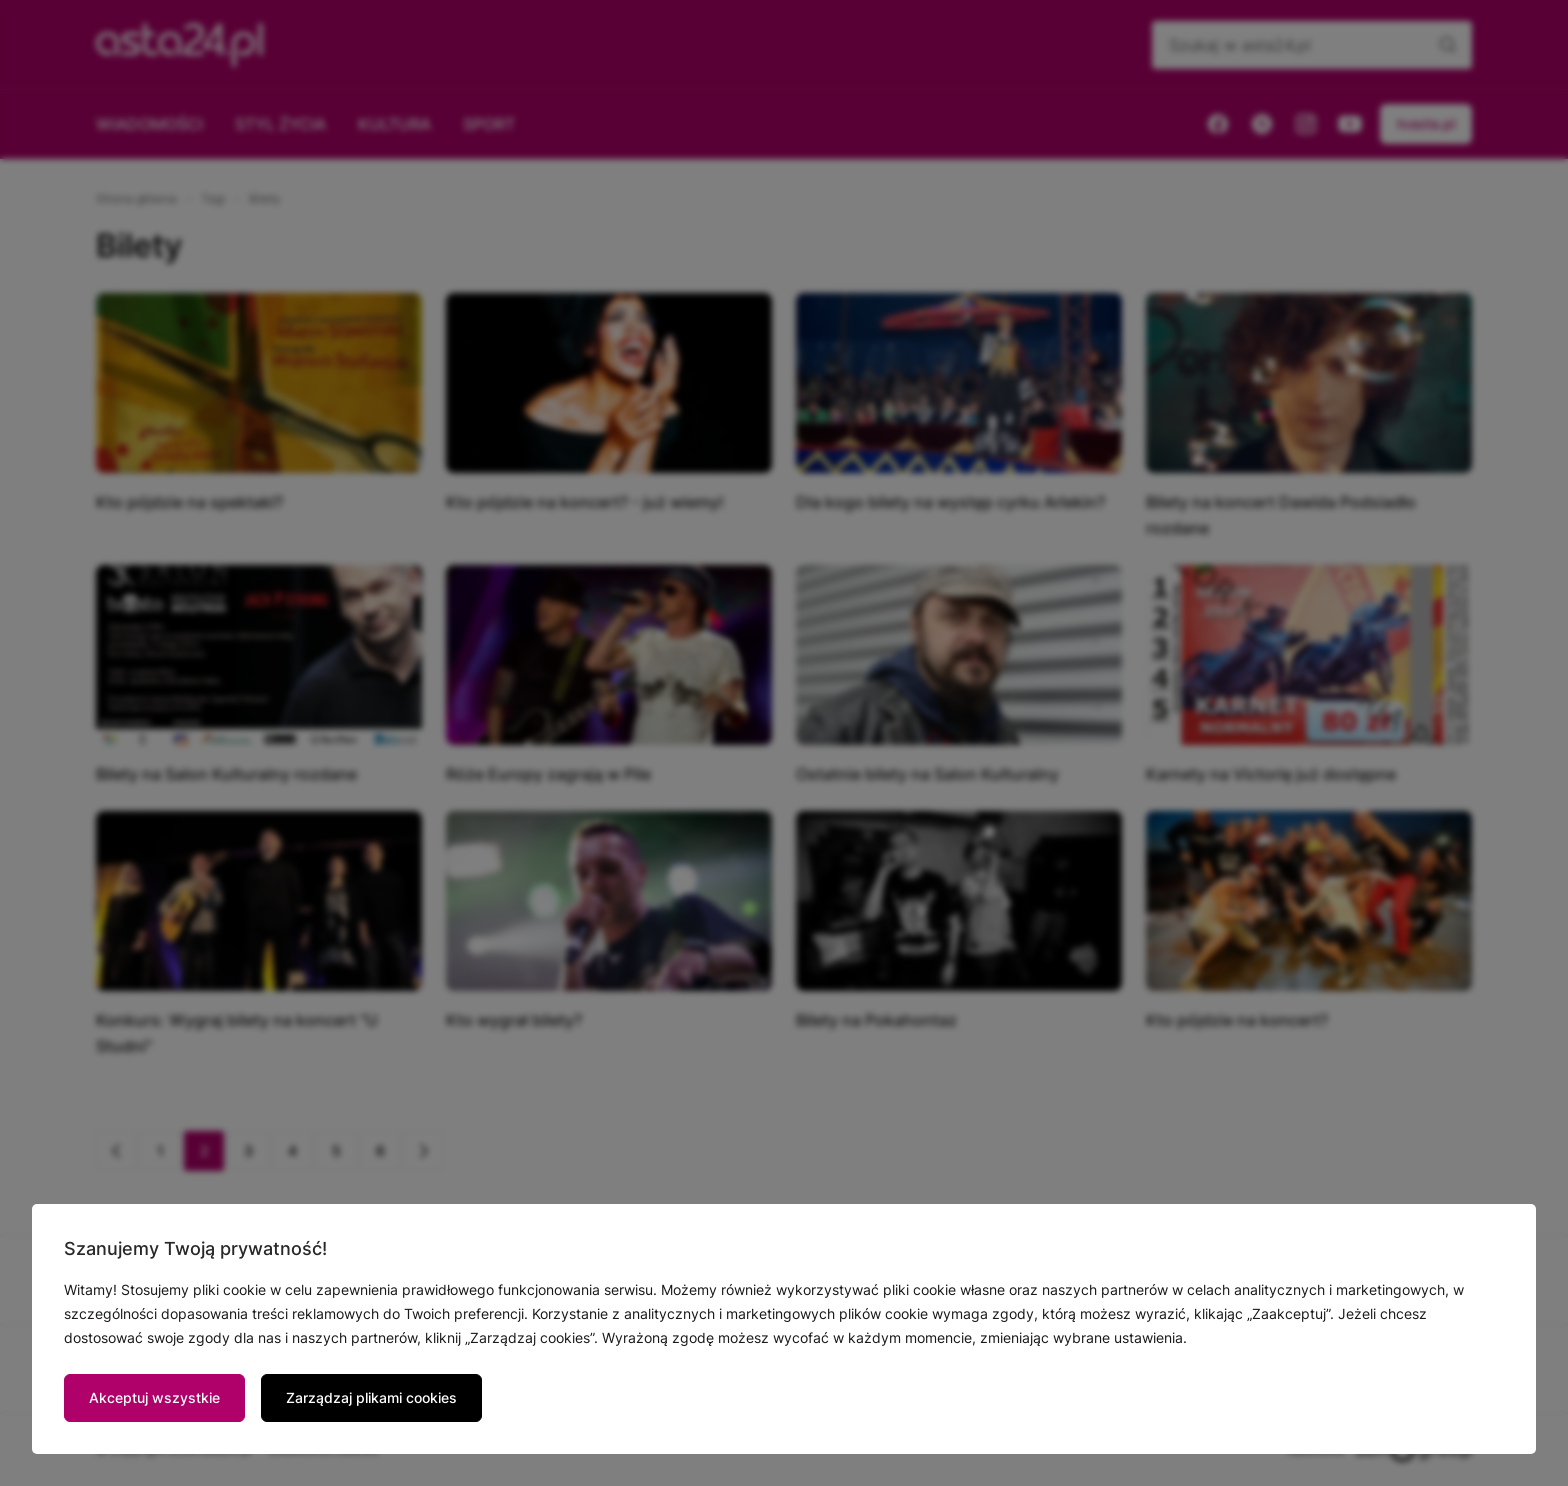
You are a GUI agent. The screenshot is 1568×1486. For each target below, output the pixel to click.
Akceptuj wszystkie (154, 1397)
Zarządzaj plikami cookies (371, 1397)
